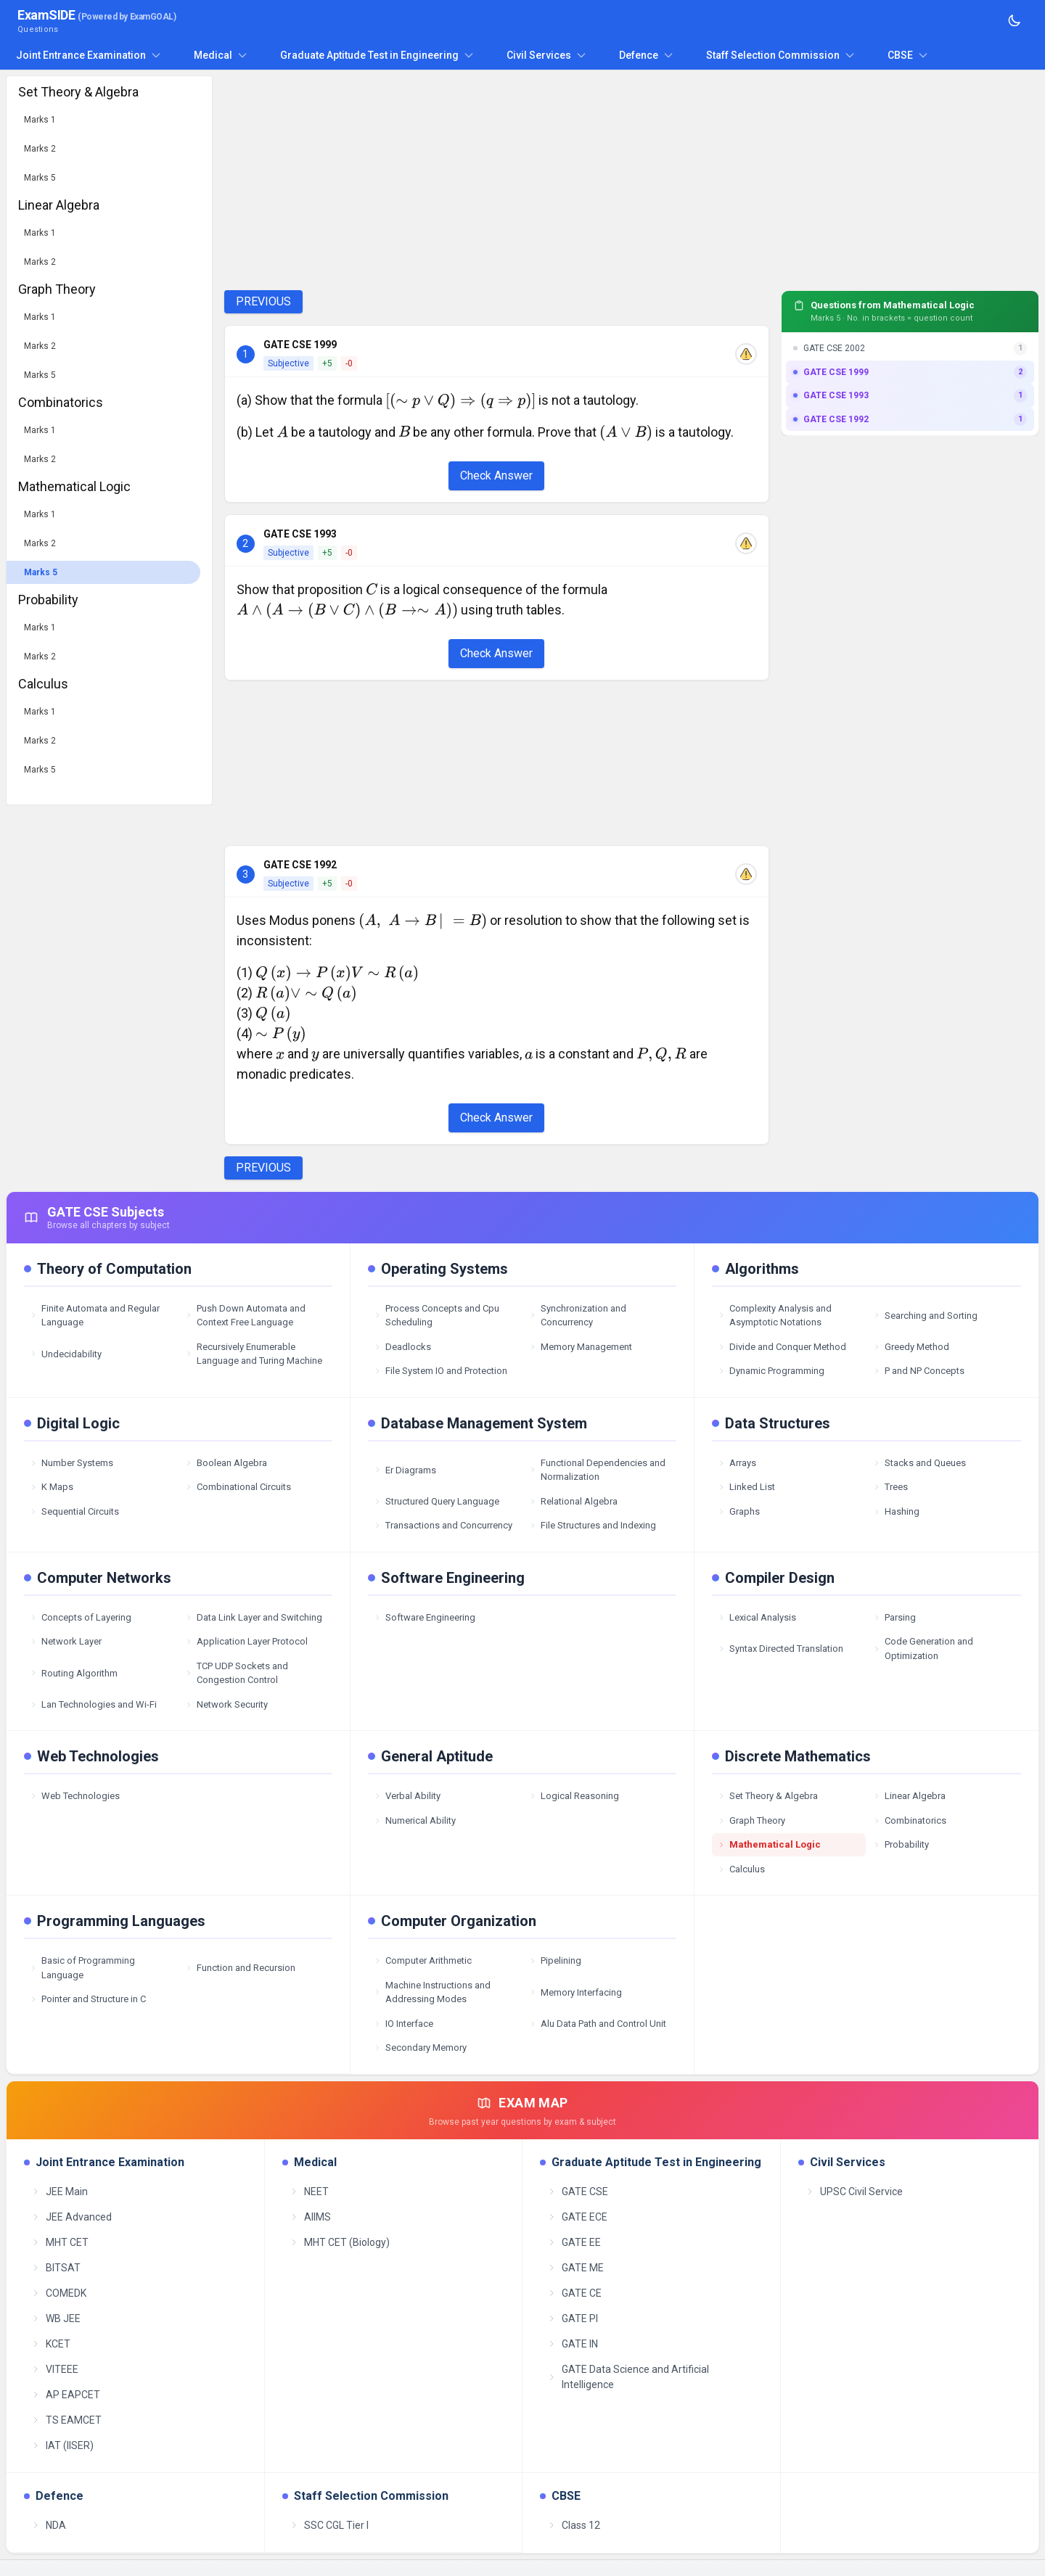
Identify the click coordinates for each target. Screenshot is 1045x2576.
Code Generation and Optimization (923, 1648)
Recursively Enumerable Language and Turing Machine (253, 1354)
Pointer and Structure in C (88, 1998)
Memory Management (580, 1346)
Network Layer (66, 1641)
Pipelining (555, 1960)
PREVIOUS (263, 301)
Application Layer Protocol (246, 1641)
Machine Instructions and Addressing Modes (432, 1992)
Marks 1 (40, 120)
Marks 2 (40, 149)
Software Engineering (424, 1617)
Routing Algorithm (74, 1673)
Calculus (741, 1869)
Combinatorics (909, 1820)
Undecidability (66, 1354)
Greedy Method (911, 1346)
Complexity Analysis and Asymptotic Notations (775, 1315)
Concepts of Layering (80, 1617)
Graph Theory (751, 1820)
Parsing (894, 1617)
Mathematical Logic (769, 1844)
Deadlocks (402, 1346)
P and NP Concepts (918, 1370)
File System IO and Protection (440, 1370)
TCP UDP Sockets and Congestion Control (236, 1673)
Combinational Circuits (238, 1486)
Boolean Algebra (226, 1462)
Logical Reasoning (574, 1795)
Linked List (746, 1486)
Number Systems (71, 1462)
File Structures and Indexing (592, 1525)
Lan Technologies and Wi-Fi (93, 1704)
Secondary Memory (420, 2047)
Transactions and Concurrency (443, 1525)
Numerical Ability (415, 1820)
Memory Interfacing (575, 1992)
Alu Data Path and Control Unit (597, 2023)
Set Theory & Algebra (768, 1795)
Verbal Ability (407, 1795)
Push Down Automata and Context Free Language (245, 1315)
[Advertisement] (496, 177)
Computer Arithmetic (423, 1960)
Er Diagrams (405, 1470)
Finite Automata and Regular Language (95, 1315)
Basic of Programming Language (82, 1967)
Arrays (737, 1462)
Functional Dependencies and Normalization (597, 1470)
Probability (901, 1844)
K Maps (51, 1486)
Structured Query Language (436, 1501)
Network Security (226, 1704)
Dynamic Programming (771, 1370)
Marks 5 (40, 178)
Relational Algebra (573, 1501)
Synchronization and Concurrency (577, 1315)
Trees (890, 1486)
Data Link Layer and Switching (253, 1617)
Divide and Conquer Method (782, 1346)
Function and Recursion (240, 1967)
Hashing (896, 1511)
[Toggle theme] (1014, 20)
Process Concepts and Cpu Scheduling (436, 1315)
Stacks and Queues (919, 1462)
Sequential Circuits (74, 1511)
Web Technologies (75, 1795)
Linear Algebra (909, 1795)
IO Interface (403, 2023)
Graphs (739, 1511)
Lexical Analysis (757, 1617)
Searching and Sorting (925, 1315)
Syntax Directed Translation (780, 1648)
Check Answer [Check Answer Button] (496, 475)
